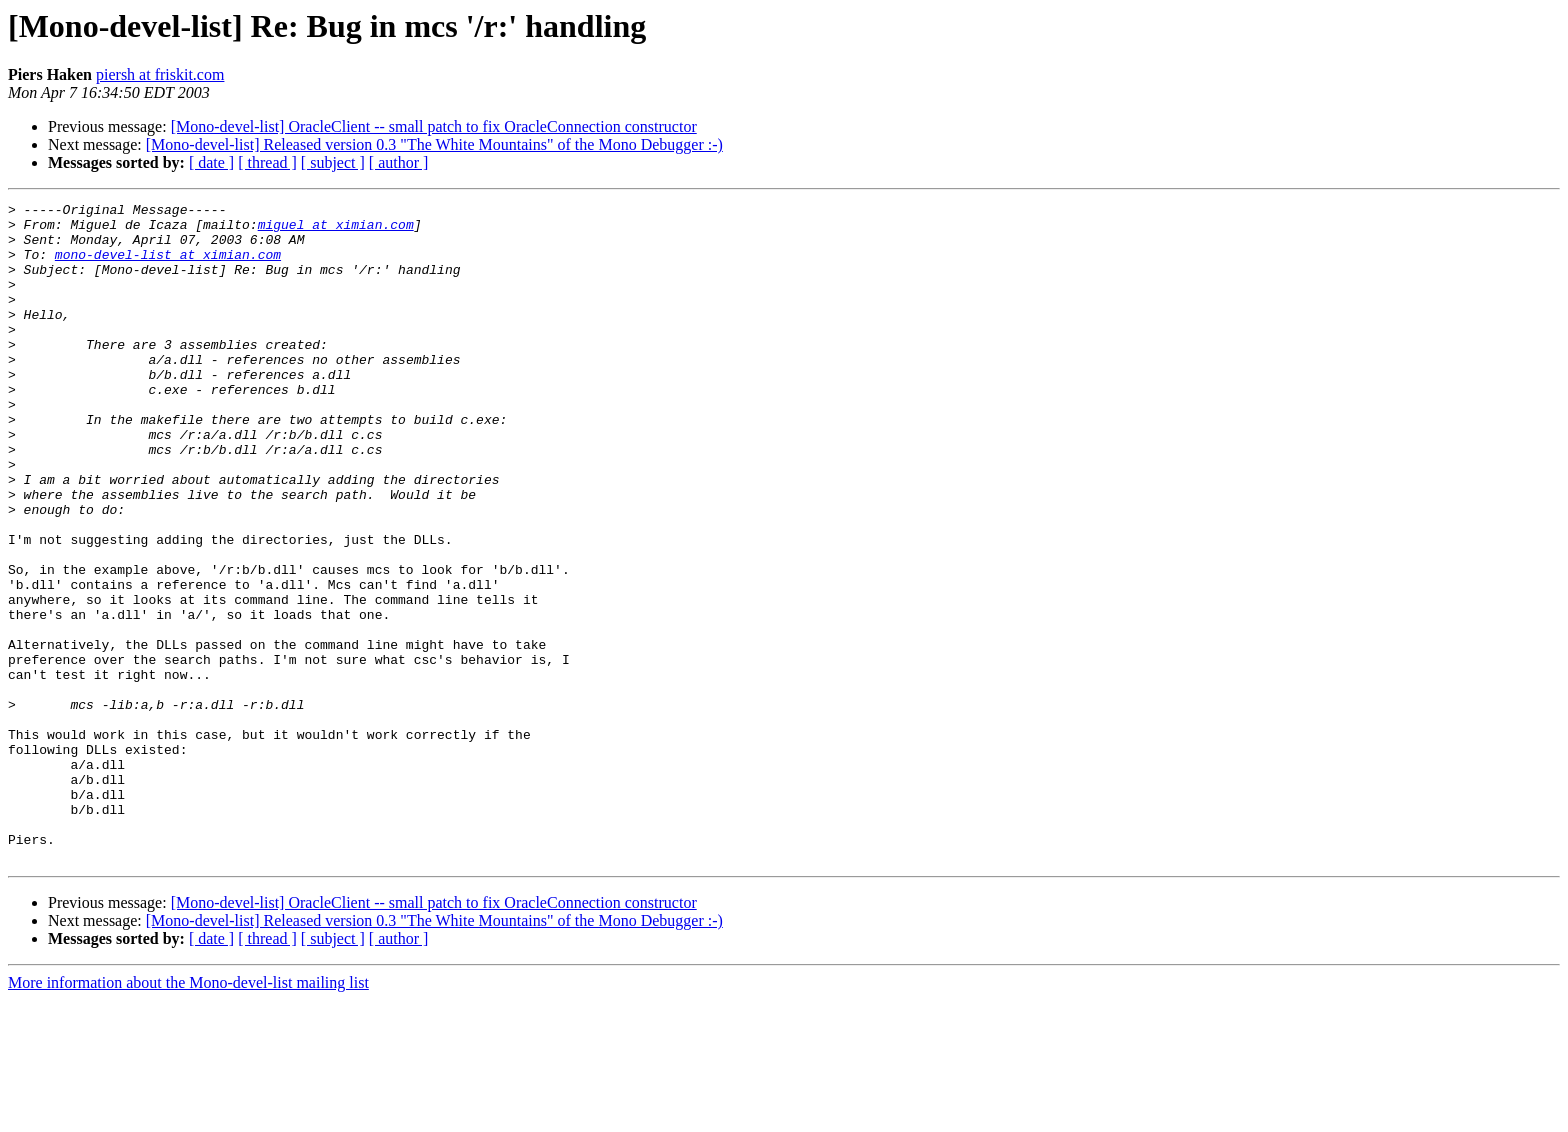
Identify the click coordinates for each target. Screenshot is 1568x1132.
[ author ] (399, 162)
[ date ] (211, 162)
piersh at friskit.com (160, 74)
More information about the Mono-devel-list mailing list (188, 1114)
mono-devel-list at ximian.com (168, 266)
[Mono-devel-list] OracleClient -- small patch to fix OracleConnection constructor (434, 126)
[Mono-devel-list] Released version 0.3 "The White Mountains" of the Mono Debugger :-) (434, 144)
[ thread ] (267, 162)
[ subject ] (333, 162)
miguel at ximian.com (336, 230)
